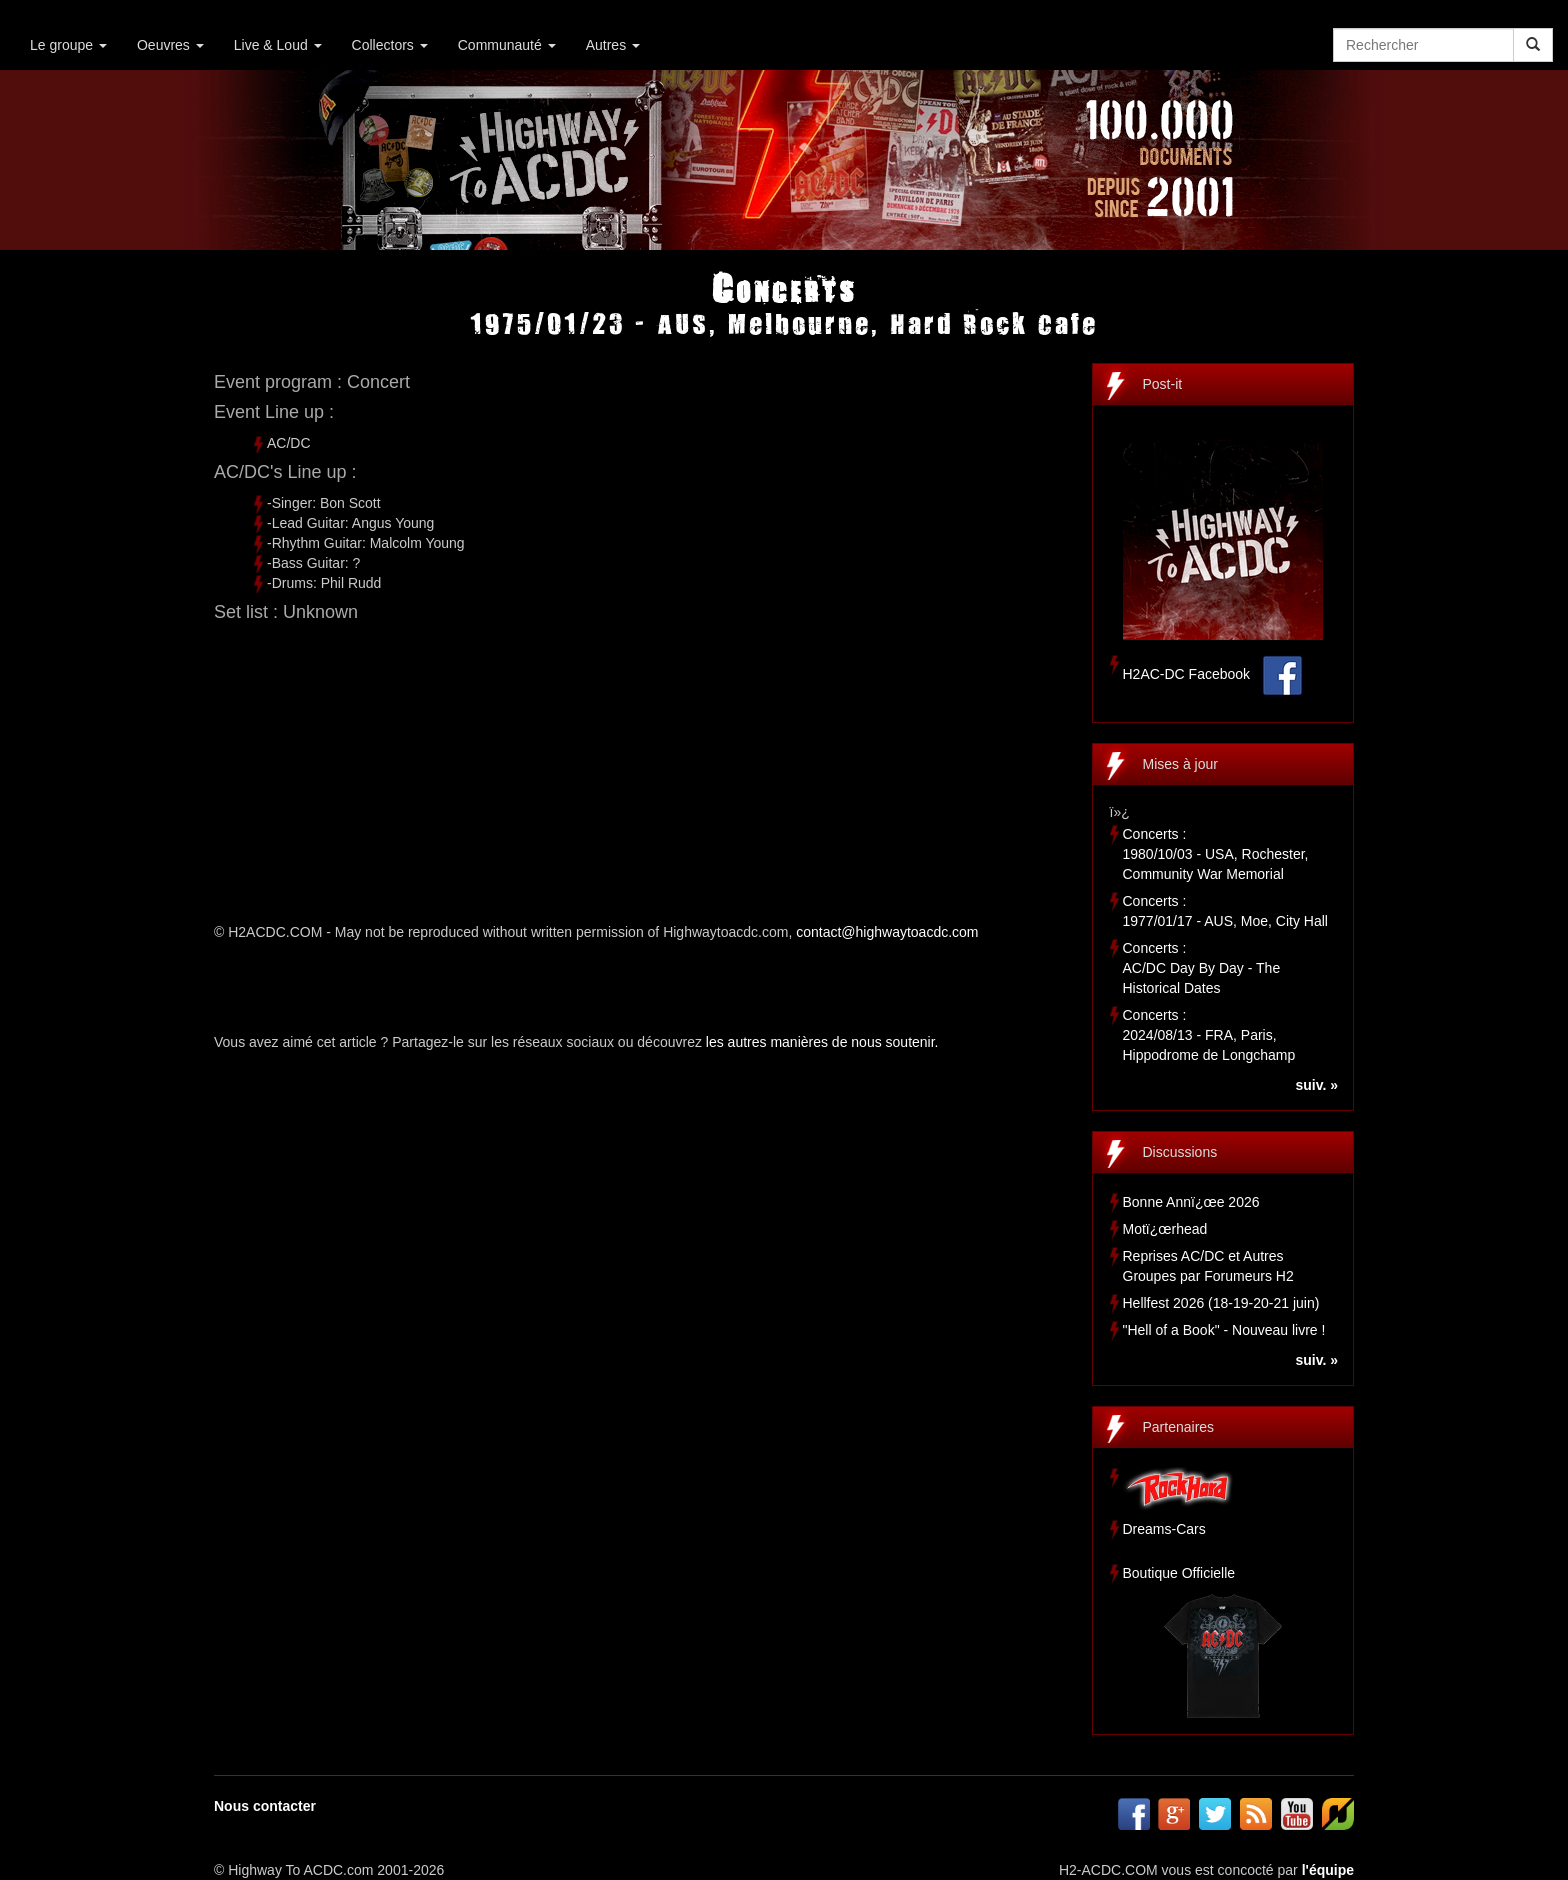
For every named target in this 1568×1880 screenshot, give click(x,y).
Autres (613, 45)
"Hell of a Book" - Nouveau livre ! (1224, 1330)
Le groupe (68, 45)
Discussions (1180, 1152)
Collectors (390, 45)
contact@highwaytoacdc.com (887, 932)
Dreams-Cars (1164, 1529)
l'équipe (1328, 1870)
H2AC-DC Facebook (1187, 674)
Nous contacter (265, 1806)
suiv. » (1316, 1085)
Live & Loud (278, 45)
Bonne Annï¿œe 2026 (1191, 1202)
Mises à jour (1180, 764)
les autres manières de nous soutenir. (822, 1042)
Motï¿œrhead (1165, 1229)
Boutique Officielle (1179, 1573)
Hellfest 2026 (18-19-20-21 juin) (1221, 1303)
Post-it (1163, 384)
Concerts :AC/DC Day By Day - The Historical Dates (1202, 968)
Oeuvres (170, 45)
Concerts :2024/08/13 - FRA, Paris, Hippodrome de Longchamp (1209, 1035)
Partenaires (1179, 1427)
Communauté (507, 45)
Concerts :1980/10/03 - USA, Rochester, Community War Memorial (1216, 854)
